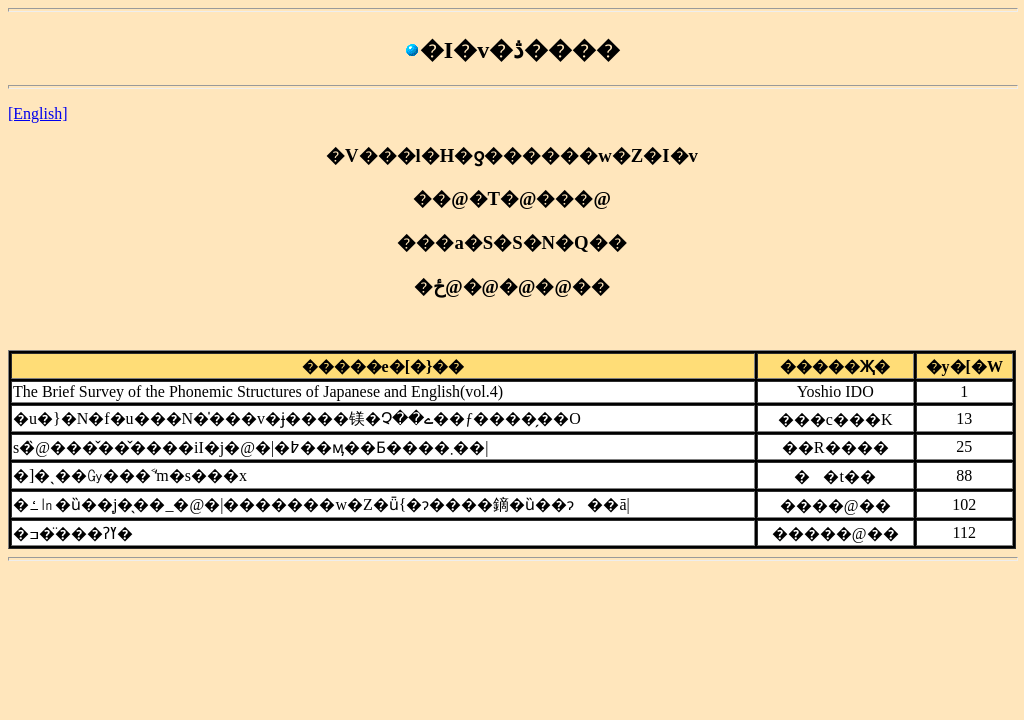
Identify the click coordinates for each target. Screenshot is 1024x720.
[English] (38, 113)
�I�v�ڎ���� (512, 50)
